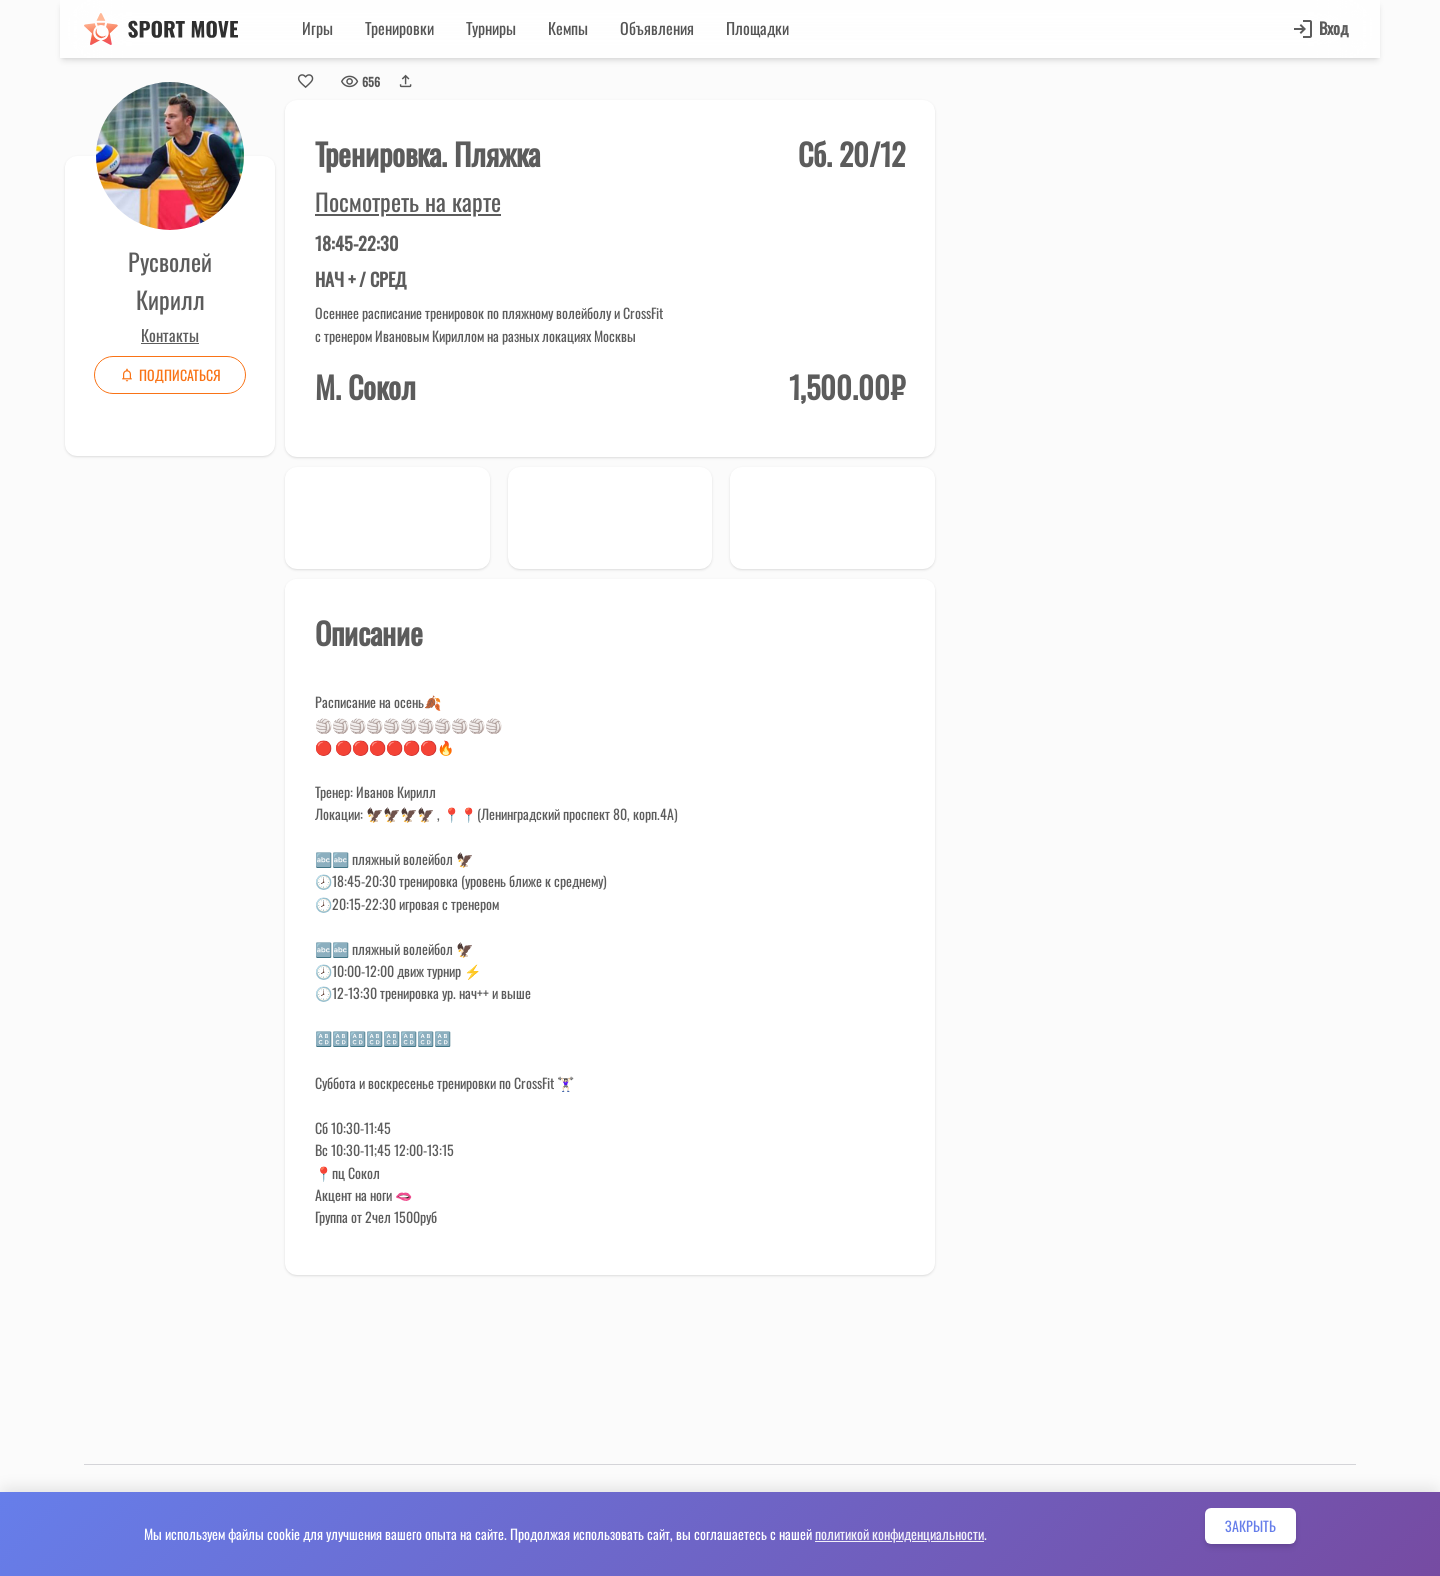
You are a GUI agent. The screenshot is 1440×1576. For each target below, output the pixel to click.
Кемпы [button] (568, 28)
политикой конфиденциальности (899, 1533)
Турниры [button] (491, 28)
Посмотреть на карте (408, 201)
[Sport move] (161, 29)
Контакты (170, 335)
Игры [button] (317, 28)
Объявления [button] (657, 28)
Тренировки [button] (399, 28)
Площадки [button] (757, 28)
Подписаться (170, 374)
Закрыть (1250, 1525)
